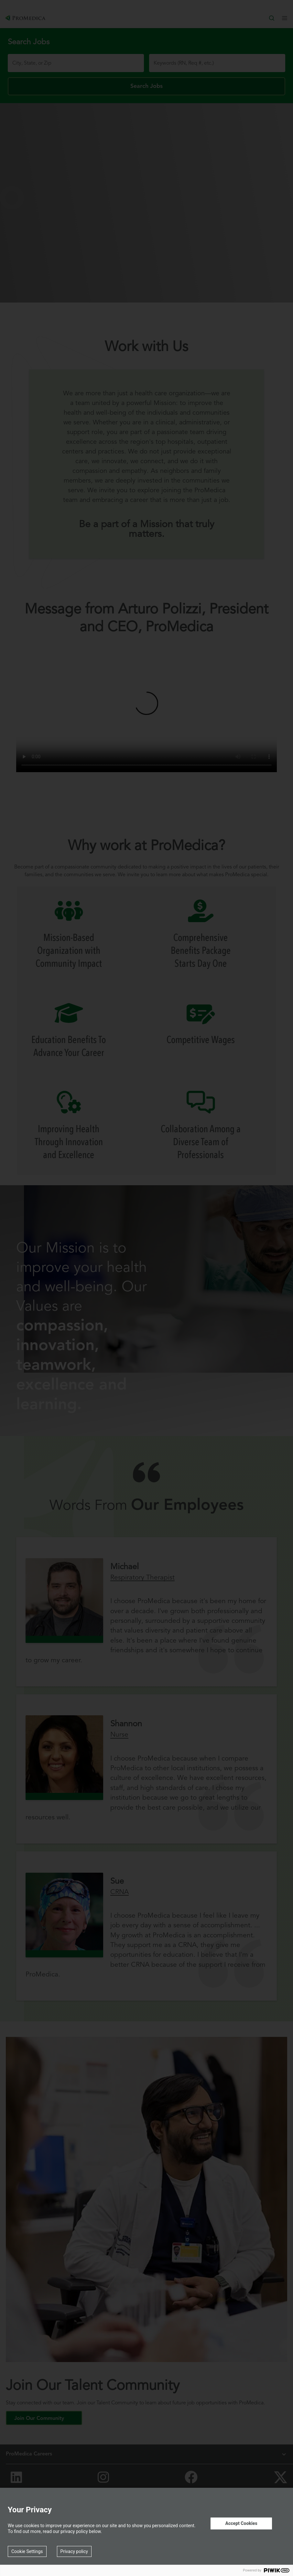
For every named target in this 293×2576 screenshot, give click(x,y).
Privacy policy (74, 2551)
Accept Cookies (241, 2523)
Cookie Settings (27, 2551)
